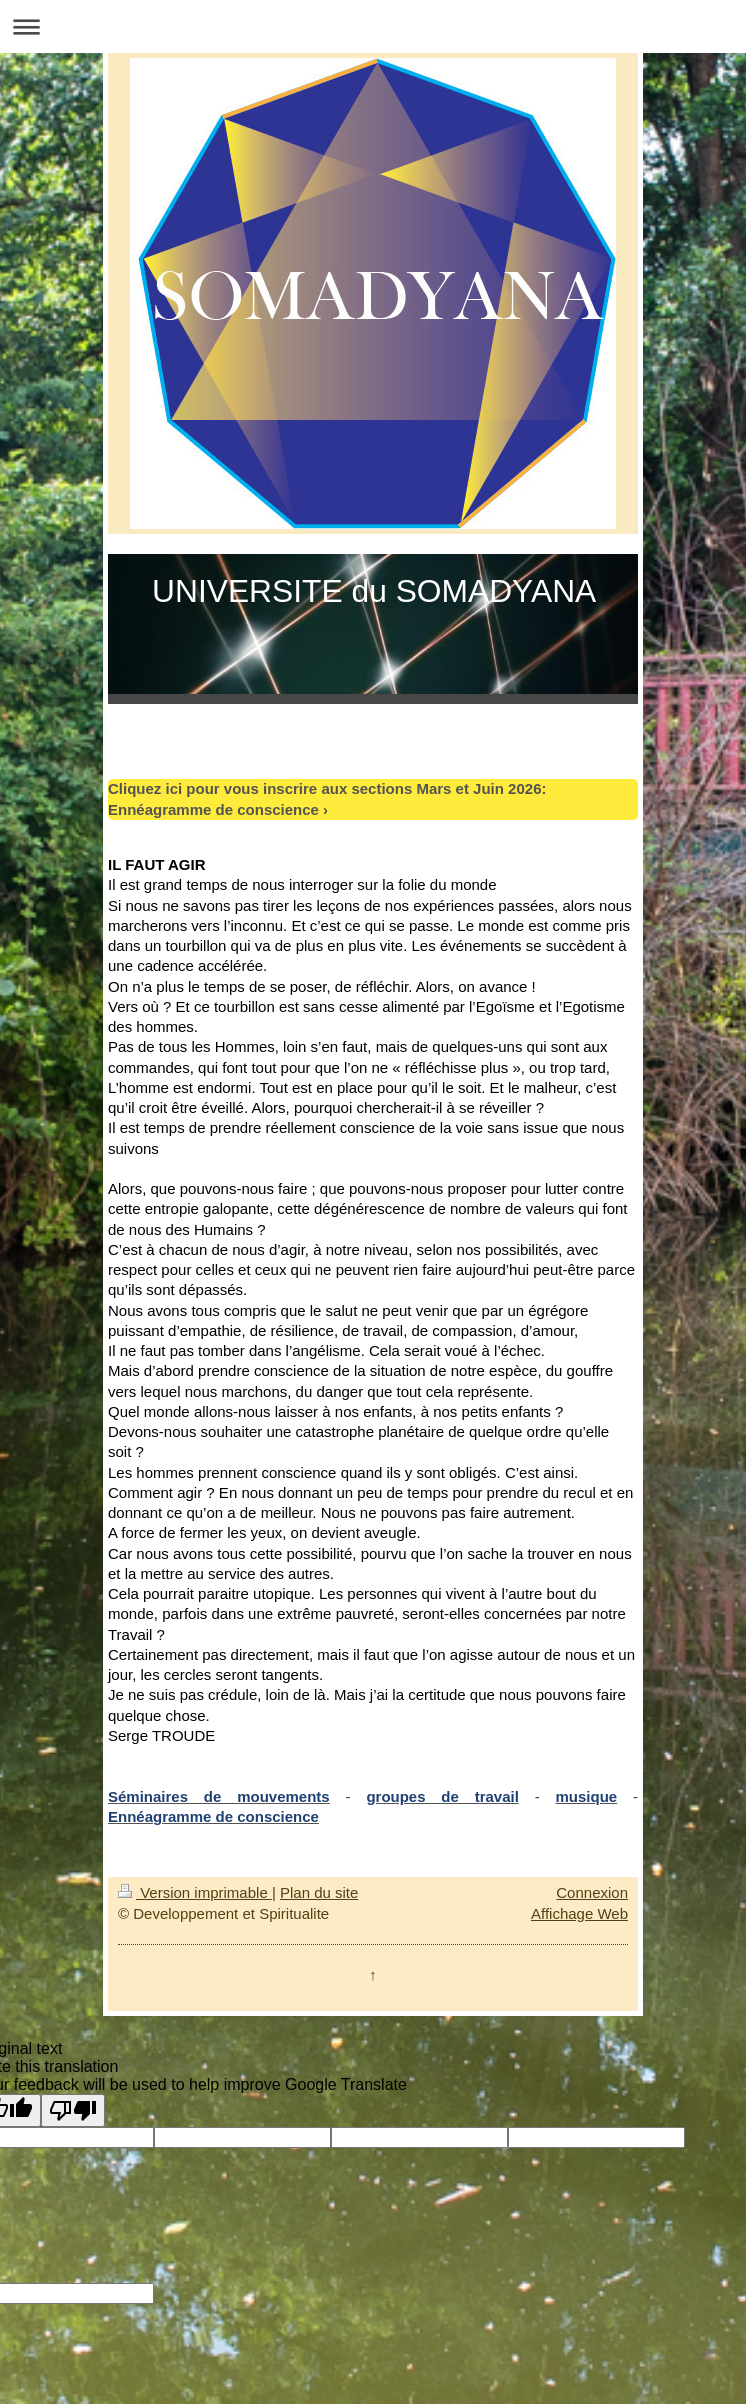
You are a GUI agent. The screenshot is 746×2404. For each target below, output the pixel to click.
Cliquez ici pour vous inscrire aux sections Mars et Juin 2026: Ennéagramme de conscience (327, 798)
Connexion (592, 1892)
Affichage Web (579, 1913)
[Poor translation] (73, 2110)
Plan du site (319, 1892)
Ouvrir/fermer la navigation (373, 26)
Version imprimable (195, 1892)
